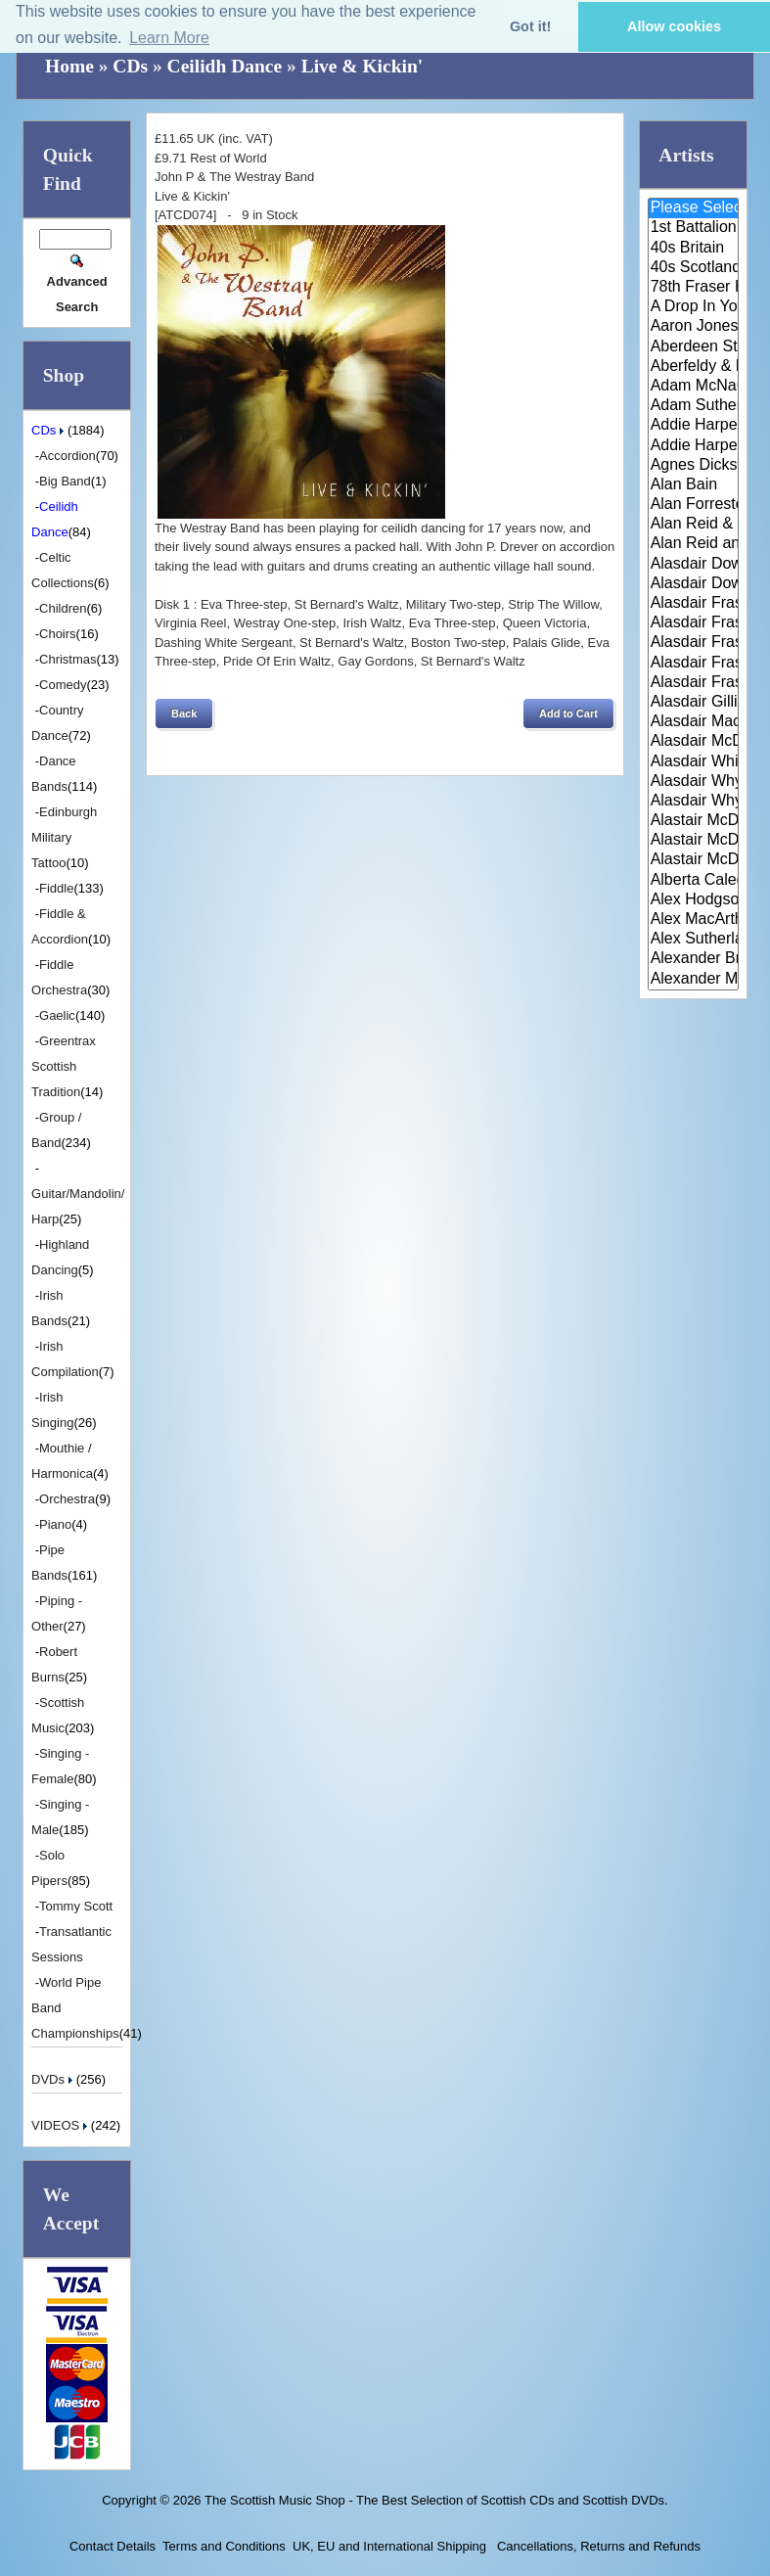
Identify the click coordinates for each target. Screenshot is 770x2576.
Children (62, 608)
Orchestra (67, 1499)
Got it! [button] (530, 26)
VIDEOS (61, 2125)
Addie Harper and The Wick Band (693, 426)
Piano (55, 1524)
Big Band (65, 481)
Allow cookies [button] (674, 26)
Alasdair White (693, 762)
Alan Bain (693, 485)
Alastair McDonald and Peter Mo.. (693, 841)
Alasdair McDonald (693, 742)
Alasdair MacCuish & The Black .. (693, 722)
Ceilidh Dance (225, 66)
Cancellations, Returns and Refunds (597, 2546)
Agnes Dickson (693, 466)
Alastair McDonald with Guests (693, 860)
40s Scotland (693, 268)
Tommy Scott (76, 1906)
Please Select (693, 208)
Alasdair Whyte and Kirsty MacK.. (693, 801)
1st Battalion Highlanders (693, 228)
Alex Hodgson (693, 900)
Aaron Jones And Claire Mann (693, 327)
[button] (184, 713)
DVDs (53, 2079)
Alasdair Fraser (693, 604)
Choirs (57, 633)
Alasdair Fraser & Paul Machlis (693, 683)
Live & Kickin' (362, 66)
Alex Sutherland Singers (693, 939)
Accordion (67, 455)
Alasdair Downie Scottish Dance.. (693, 584)
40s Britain (693, 248)
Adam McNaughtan (693, 386)
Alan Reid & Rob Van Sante (693, 524)
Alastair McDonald (693, 821)
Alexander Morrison (693, 979)
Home (69, 66)
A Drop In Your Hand (693, 307)
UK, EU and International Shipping (389, 2546)
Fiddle (56, 888)
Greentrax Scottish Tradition (63, 1066)
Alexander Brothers (693, 959)
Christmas (68, 659)
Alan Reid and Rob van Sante (693, 544)
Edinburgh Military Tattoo (64, 837)
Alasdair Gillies (693, 703)
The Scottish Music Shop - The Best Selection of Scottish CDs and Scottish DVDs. (436, 2500)
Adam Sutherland (693, 406)
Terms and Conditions (224, 2546)
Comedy (62, 684)
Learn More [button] (169, 37)
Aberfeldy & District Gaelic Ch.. (693, 367)
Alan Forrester (693, 505)
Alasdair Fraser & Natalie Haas (693, 663)
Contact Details (112, 2546)
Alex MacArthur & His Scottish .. (693, 920)
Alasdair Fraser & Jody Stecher (693, 623)
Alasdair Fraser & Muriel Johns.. (693, 643)
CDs (130, 66)
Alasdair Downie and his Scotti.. (693, 565)
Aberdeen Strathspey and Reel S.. (693, 347)
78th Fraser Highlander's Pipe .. (693, 288)
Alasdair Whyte (693, 782)
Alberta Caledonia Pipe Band (693, 881)
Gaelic (57, 1015)
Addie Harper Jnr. (693, 446)
